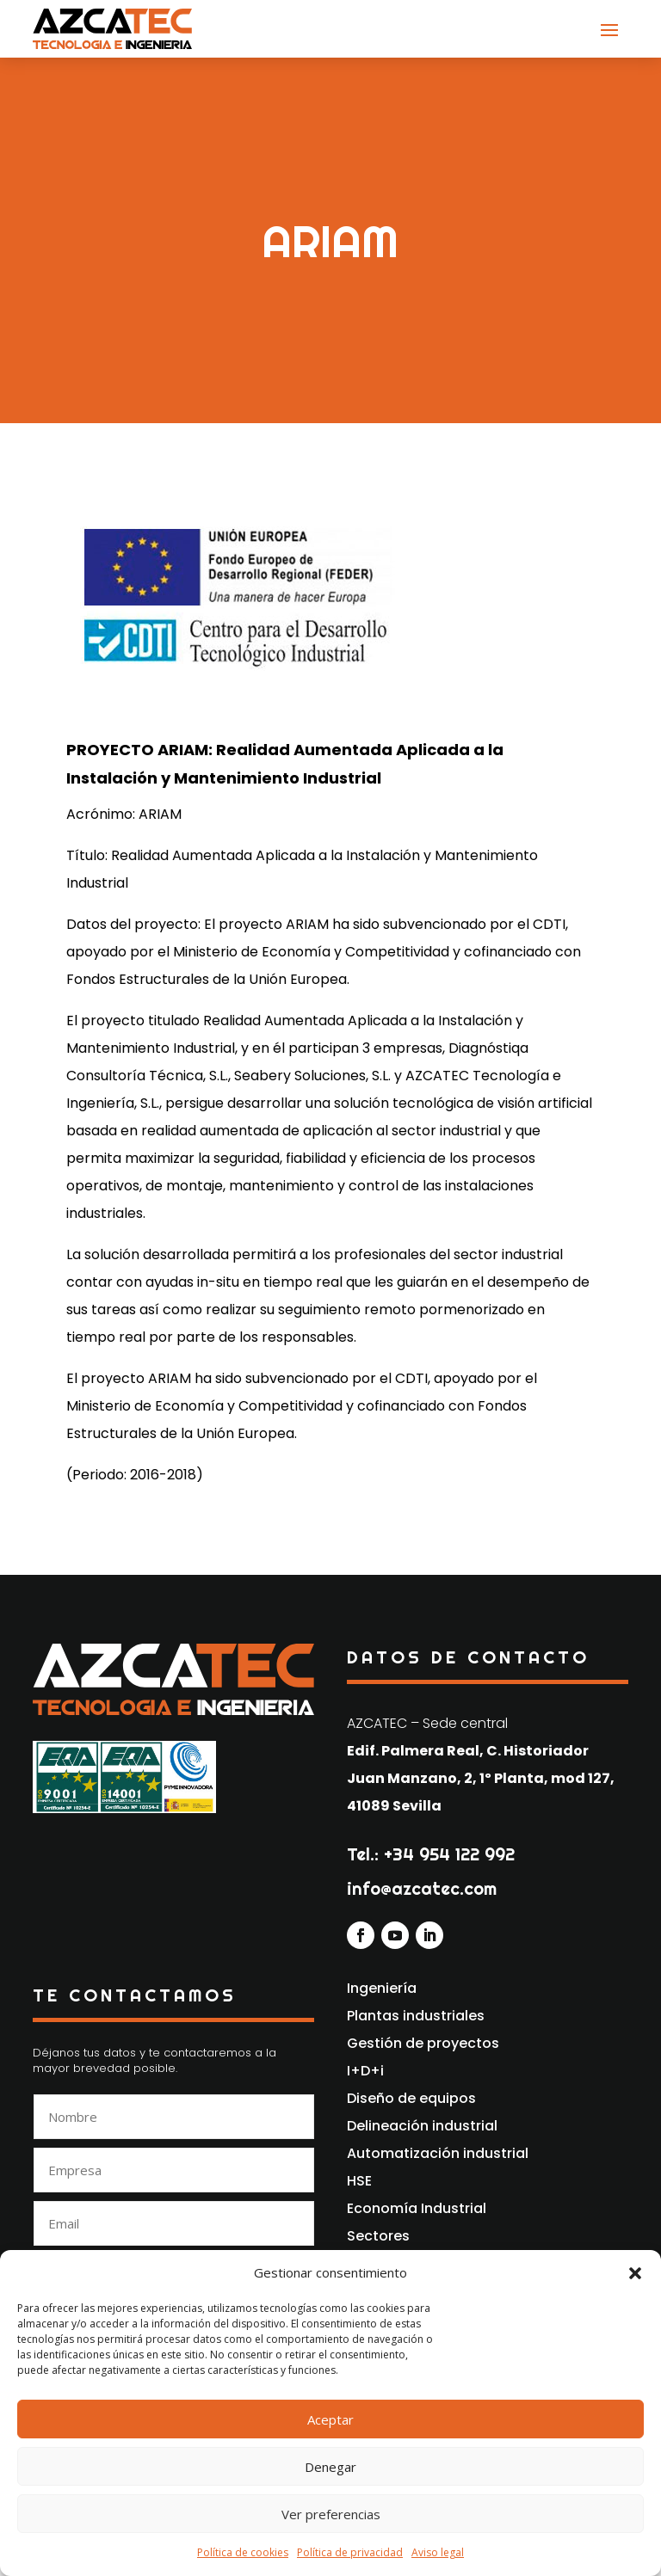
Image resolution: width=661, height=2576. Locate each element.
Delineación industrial (422, 2126)
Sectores (378, 2236)
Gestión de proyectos (423, 2043)
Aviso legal (437, 2552)
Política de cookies (242, 2552)
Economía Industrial (416, 2208)
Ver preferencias (330, 2514)
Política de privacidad (350, 2552)
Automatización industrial (437, 2153)
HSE (359, 2181)
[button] (635, 2273)
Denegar (330, 2466)
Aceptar (330, 2419)
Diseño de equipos (411, 2098)
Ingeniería (382, 1988)
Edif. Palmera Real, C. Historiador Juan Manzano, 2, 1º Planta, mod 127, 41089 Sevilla (481, 1778)
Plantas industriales (416, 2016)
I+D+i (365, 2071)
